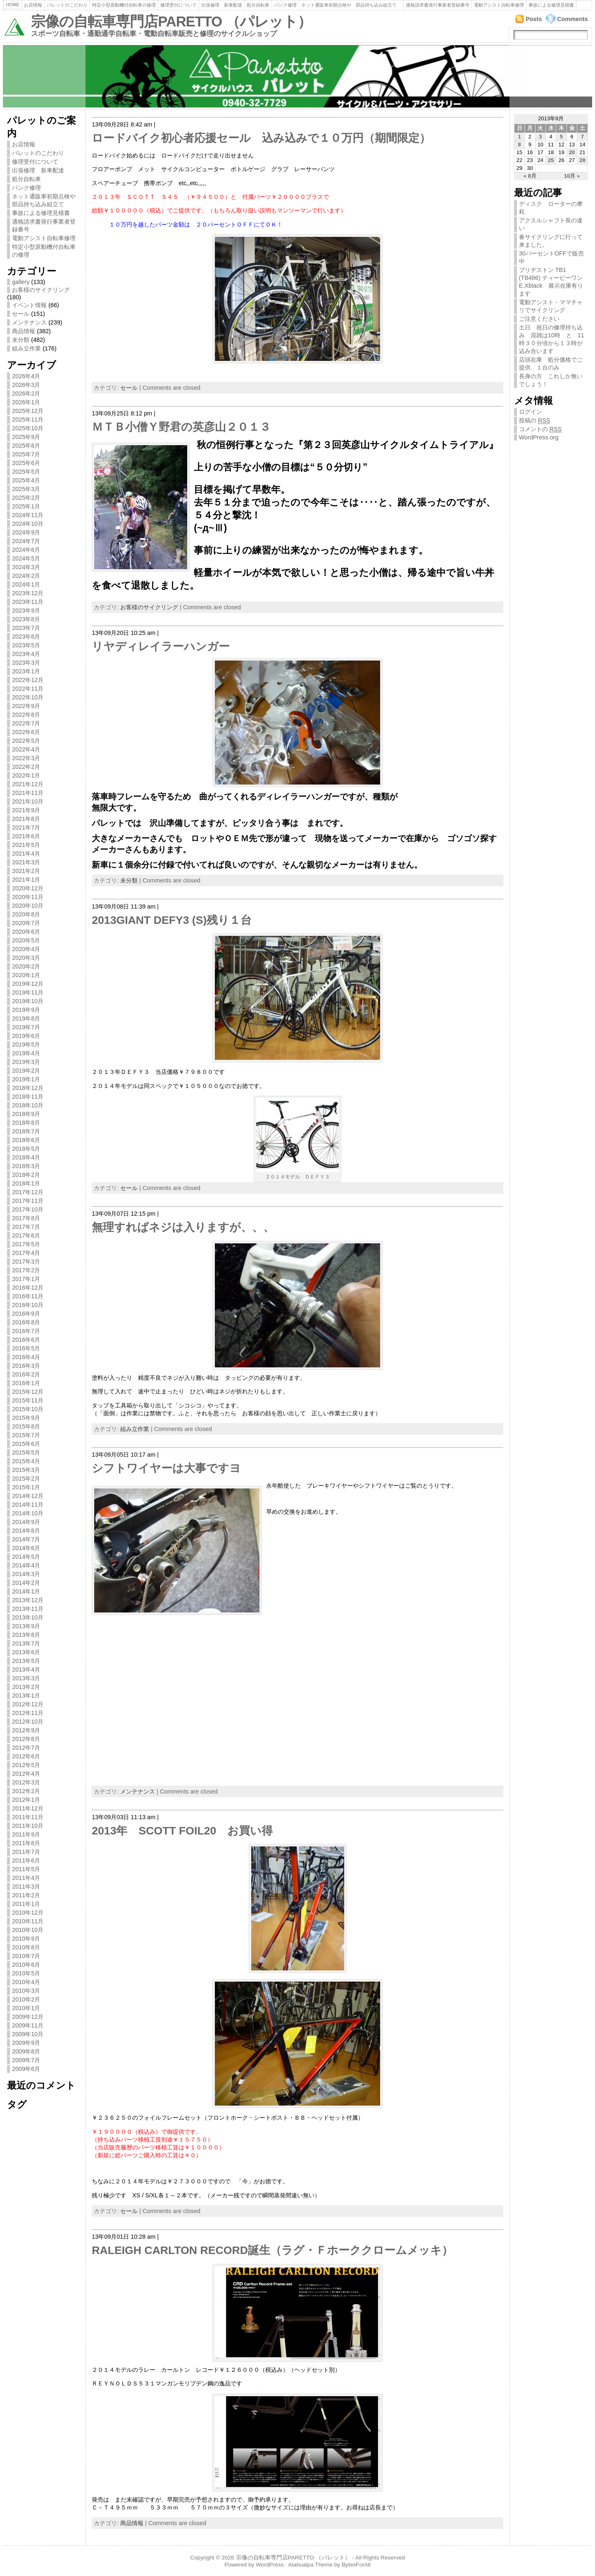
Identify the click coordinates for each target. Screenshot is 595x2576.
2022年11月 (27, 688)
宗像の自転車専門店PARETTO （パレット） (171, 21)
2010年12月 (27, 1912)
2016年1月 (26, 1383)
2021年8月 (26, 819)
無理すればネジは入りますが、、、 (183, 1227)
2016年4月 (26, 1357)
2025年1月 (26, 506)
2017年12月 (27, 1192)
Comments (572, 19)
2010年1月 (26, 2008)
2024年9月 (26, 532)
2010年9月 (26, 1938)
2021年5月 (26, 845)
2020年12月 (27, 888)
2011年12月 (27, 1808)
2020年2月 (26, 966)
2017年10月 (27, 1209)
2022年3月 (26, 758)
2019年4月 (26, 1053)
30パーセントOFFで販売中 (551, 257)
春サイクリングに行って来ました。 (551, 241)
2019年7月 (26, 1027)
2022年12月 (27, 680)
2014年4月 (26, 1565)
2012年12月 (27, 1704)
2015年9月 (26, 1417)
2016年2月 (26, 1374)
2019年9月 (26, 1010)
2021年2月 (26, 871)
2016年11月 (27, 1296)
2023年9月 (26, 610)
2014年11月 (27, 1504)
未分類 (20, 339)
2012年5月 (26, 1765)
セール (20, 313)
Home (12, 4)
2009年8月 (26, 2051)
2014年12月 (27, 1496)
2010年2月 (26, 1999)
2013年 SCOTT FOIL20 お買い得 (182, 1831)
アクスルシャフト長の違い (551, 224)
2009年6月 (26, 2069)
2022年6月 (26, 732)
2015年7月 (26, 1435)
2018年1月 (26, 1183)
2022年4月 (26, 749)
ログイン (530, 411)
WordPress (269, 2565)
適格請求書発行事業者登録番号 (437, 4)
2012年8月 (26, 1739)
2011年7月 (26, 1852)
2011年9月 (26, 1834)
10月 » (572, 176)
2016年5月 (26, 1348)
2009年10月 (27, 2034)
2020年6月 (26, 931)
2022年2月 (26, 766)
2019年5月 (26, 1044)
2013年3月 (26, 1678)
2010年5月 (26, 1973)
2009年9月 (26, 2042)
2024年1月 (26, 584)
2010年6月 (26, 1964)
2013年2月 (26, 1687)
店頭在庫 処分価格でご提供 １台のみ (551, 363)
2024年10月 (27, 523)
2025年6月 (26, 463)
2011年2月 (26, 1895)
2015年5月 (26, 1452)
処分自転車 (258, 4)
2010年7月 (26, 1956)
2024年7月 (26, 541)
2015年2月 (26, 1478)
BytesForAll (356, 2565)
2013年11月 (27, 1608)
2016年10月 (27, 1305)
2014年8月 (26, 1530)
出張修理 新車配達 (221, 4)
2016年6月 (26, 1339)
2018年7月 (26, 1131)
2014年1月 (26, 1591)
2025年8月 (26, 445)
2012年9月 (26, 1730)
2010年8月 (26, 1947)
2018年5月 (26, 1148)
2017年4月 (26, 1253)
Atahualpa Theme (310, 2565)
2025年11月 (27, 419)
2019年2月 (26, 1070)
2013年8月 (26, 1634)
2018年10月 (27, 1105)
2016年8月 (26, 1322)
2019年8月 (26, 1018)
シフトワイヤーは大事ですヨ (166, 1468)
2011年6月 (26, 1860)
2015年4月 (26, 1461)
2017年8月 (26, 1218)
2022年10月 (27, 697)
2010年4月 (26, 1982)
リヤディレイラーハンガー (161, 646)
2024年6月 (26, 549)
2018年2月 (26, 1174)
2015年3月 (26, 1470)
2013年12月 (27, 1600)
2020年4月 (26, 949)
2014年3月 (26, 1574)
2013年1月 (26, 1695)
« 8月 (530, 176)
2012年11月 (27, 1713)
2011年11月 (27, 1817)
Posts (534, 19)
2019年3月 (26, 1062)
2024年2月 (26, 575)
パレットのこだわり (67, 4)
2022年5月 (26, 740)
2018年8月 (26, 1122)
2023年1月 (26, 671)
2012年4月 (26, 1773)
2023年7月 (26, 628)
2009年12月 (27, 2016)
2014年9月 (26, 1522)
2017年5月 (26, 1244)
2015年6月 (26, 1444)
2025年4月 (26, 480)
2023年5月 (26, 645)
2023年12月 (27, 593)
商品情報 (23, 331)
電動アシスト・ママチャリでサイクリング (551, 306)
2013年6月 (26, 1652)
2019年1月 (26, 1079)
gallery (20, 282)
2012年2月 (26, 1791)
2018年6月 (26, 1140)
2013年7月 (26, 1643)
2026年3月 (26, 385)
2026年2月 (26, 393)
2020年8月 (26, 914)
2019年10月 (27, 1001)
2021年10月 (27, 801)
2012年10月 (27, 1721)
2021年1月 (26, 879)
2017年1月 (26, 1279)
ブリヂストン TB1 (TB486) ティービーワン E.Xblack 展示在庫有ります (553, 282)
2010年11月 (27, 1921)
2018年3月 (26, 1166)
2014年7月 (26, 1539)
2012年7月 (26, 1747)
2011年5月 (26, 1869)
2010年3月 (26, 1990)
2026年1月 (26, 402)
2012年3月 (26, 1782)
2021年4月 (26, 853)
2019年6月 (26, 1036)
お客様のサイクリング (41, 289)
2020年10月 (27, 905)
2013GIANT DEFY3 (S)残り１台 (172, 920)
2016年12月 (27, 1287)
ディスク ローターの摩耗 (551, 207)
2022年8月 (26, 714)
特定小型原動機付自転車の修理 (124, 4)
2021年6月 (26, 836)
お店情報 (33, 4)
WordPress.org (539, 437)
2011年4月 (26, 1878)
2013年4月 (26, 1669)
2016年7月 (26, 1331)
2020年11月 (27, 897)
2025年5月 (26, 471)
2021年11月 (27, 792)
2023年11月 (27, 602)
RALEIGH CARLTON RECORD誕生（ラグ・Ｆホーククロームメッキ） (272, 2250)
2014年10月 (27, 1513)
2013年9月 (26, 1626)
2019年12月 (27, 983)
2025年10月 (27, 428)
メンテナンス (29, 322)
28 (582, 160)
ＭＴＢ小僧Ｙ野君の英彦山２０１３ (181, 427)
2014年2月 (26, 1582)
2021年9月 (26, 810)
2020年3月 (26, 957)
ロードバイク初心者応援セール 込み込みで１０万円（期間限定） (261, 138)
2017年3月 (26, 1261)
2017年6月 (26, 1235)
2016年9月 (26, 1313)
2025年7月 (26, 454)
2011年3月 (26, 1886)
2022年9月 (26, 706)
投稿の (534, 420)
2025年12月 (27, 411)
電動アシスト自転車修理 (499, 4)
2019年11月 (27, 992)
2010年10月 (27, 1930)
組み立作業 (26, 348)
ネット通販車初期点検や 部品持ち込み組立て (351, 4)
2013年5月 (26, 1661)
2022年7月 (26, 723)
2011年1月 (26, 1904)
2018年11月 (27, 1096)
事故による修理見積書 (551, 4)
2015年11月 (27, 1400)
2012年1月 (26, 1799)
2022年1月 (26, 775)
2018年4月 (26, 1157)
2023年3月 (26, 662)
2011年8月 (26, 1843)
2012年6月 (26, 1756)
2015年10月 (27, 1409)
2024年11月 (27, 515)
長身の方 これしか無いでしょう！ (551, 380)
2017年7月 (26, 1227)
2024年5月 (26, 558)
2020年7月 (26, 923)
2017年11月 (27, 1200)
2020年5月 (26, 940)
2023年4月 (26, 654)
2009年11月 (27, 2025)
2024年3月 (26, 567)
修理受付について (178, 4)
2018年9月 (26, 1114)
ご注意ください (539, 318)
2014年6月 (26, 1548)
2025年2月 (26, 497)
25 (551, 160)
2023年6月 (26, 636)
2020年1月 (26, 975)
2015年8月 (26, 1426)
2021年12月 (27, 784)
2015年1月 (26, 1487)
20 (572, 152)
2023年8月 (26, 619)
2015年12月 (27, 1391)
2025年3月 (26, 489)
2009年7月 (26, 2060)
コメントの (540, 429)
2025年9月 (26, 437)
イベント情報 (29, 305)
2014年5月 (26, 1556)
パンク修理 (285, 4)
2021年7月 (26, 827)
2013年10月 (27, 1617)
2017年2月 (26, 1270)
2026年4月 (26, 376)
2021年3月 (26, 862)
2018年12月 (27, 1088)
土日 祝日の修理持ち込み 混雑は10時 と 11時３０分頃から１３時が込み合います (551, 339)
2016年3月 (26, 1365)
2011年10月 (27, 1825)
